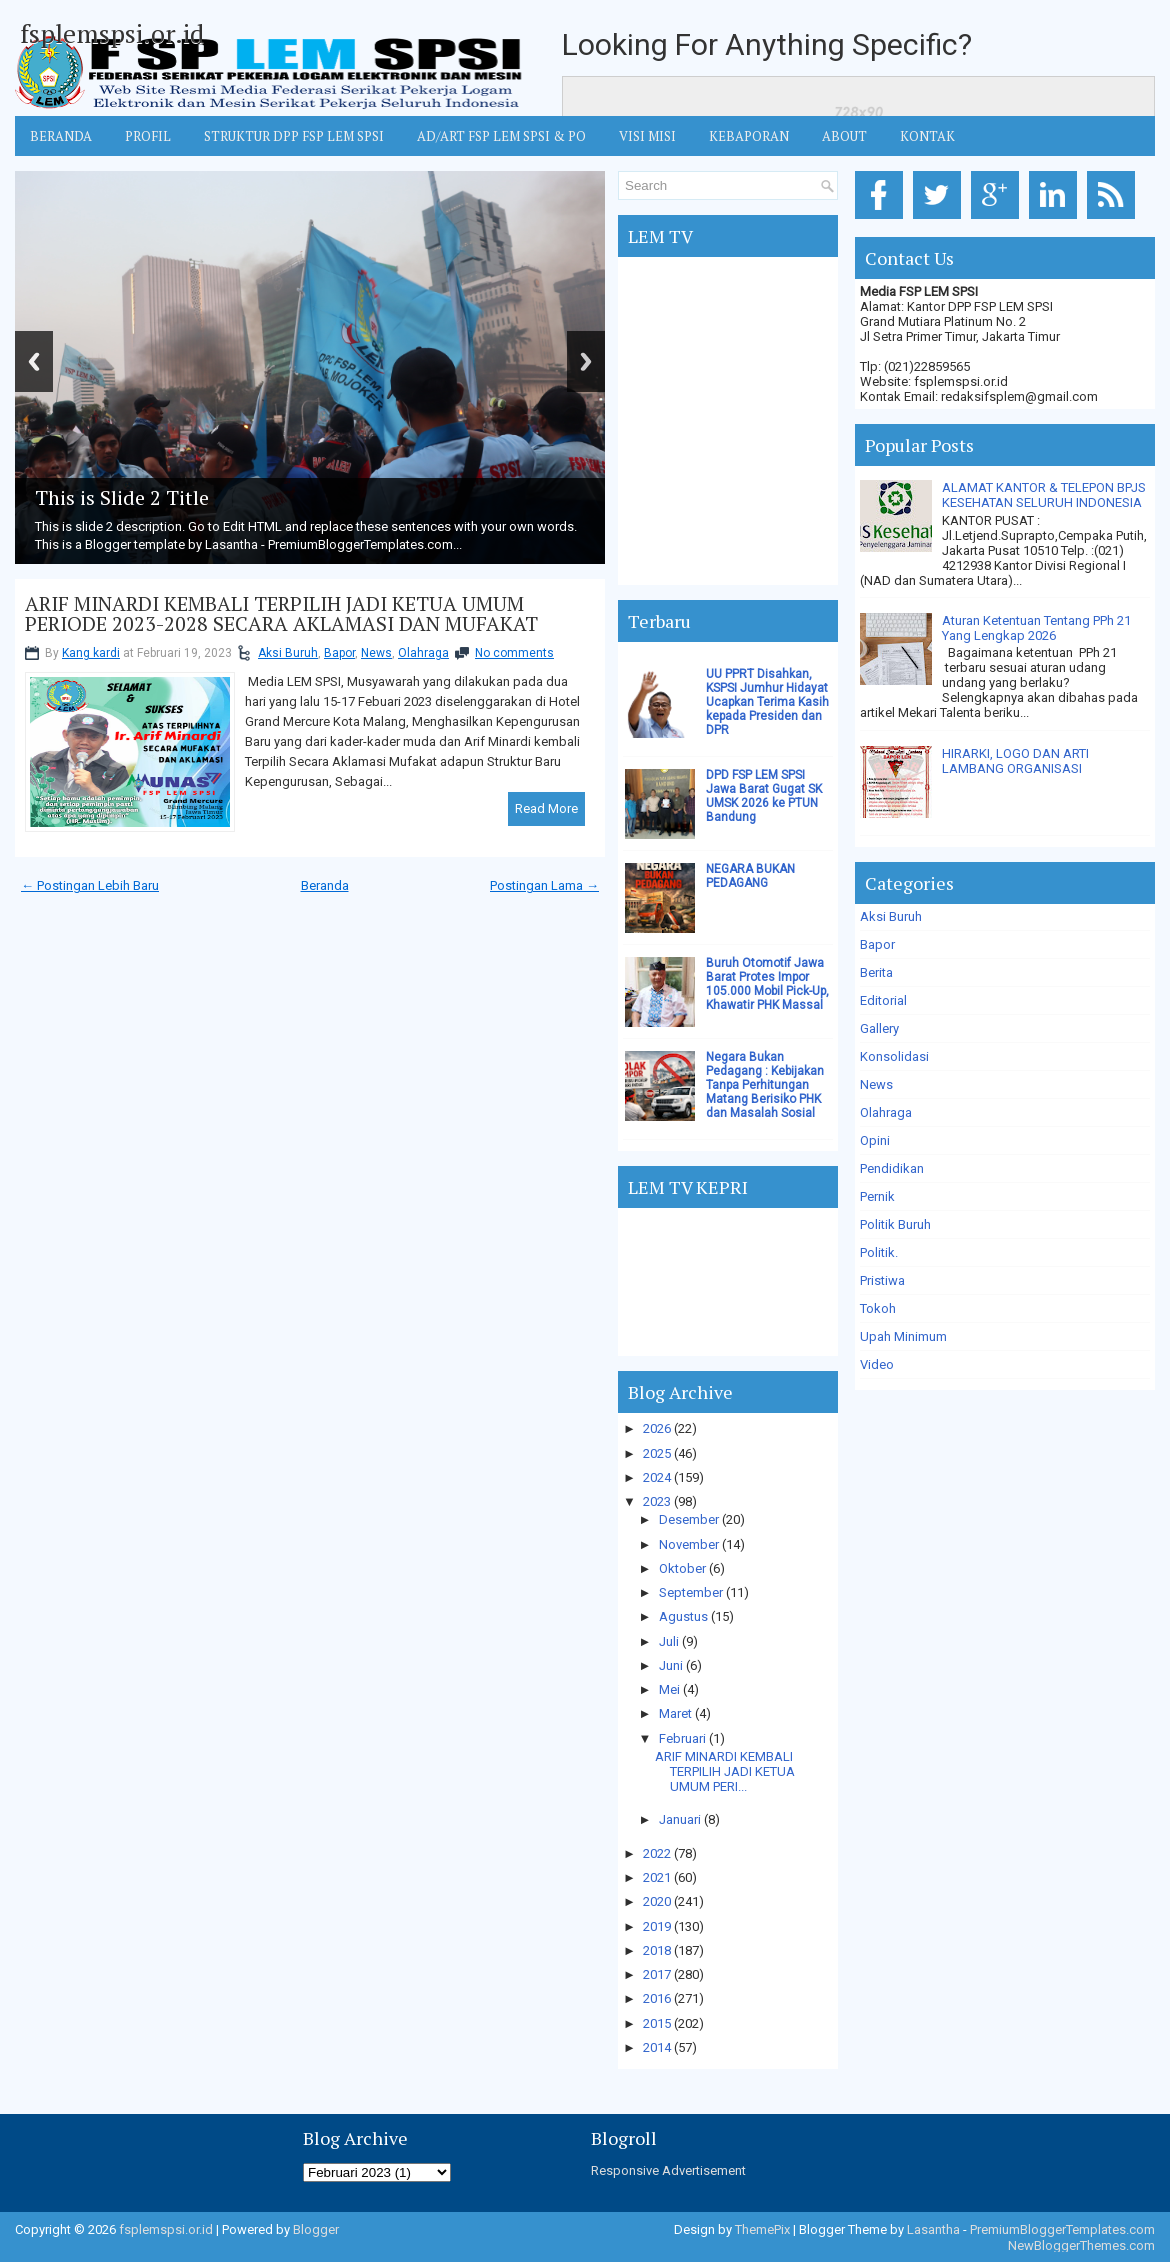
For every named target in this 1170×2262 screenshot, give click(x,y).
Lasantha (933, 2229)
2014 (657, 2047)
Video (877, 1364)
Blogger (316, 2229)
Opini (875, 1140)
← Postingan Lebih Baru (90, 885)
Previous (34, 361)
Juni (671, 1665)
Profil (148, 136)
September (691, 1592)
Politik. (879, 1252)
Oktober (682, 1568)
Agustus (683, 1616)
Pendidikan (892, 1168)
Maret (675, 1713)
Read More (546, 808)
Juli (669, 1641)
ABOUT (844, 136)
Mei (669, 1689)
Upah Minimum (903, 1336)
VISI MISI (647, 136)
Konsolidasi (894, 1056)
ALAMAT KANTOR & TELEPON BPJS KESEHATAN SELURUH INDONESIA (1044, 495)
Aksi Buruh (288, 653)
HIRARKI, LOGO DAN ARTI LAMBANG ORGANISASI (1015, 761)
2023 (657, 1501)
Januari (680, 1819)
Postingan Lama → (544, 885)
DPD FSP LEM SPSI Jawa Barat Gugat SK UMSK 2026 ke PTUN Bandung (764, 796)
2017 (657, 1974)
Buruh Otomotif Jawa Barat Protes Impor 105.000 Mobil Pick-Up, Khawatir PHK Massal (767, 984)
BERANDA (61, 136)
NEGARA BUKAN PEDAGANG (750, 876)
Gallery (879, 1028)
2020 (657, 1901)
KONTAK (927, 136)
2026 (657, 1428)
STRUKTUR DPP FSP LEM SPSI (294, 136)
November (689, 1544)
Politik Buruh (895, 1224)
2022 (657, 1853)
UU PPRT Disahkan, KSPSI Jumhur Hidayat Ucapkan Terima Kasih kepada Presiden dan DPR (767, 702)
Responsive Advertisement (668, 2170)
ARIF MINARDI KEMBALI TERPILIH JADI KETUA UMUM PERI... (725, 1771)
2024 (657, 1477)
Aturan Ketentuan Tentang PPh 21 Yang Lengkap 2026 (1036, 628)
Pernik (877, 1196)
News (376, 653)
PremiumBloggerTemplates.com (1062, 2229)
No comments (514, 653)
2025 (657, 1453)
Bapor (339, 653)
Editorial (883, 1000)
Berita (876, 972)
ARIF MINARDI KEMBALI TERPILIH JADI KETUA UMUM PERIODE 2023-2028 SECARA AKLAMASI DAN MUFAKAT (281, 614)
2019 (657, 1926)
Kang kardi (91, 653)
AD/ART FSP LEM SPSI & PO (501, 136)
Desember (689, 1519)
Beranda (325, 885)
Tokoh (878, 1308)
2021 (657, 1877)
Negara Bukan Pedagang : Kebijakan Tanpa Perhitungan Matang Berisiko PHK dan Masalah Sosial (765, 1085)
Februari (682, 1738)
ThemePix (762, 2229)
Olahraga (423, 653)
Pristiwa (882, 1280)
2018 (657, 1950)
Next (586, 361)
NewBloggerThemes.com (1081, 2245)
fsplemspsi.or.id (112, 33)
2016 (657, 1998)
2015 (657, 2023)
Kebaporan (749, 136)
